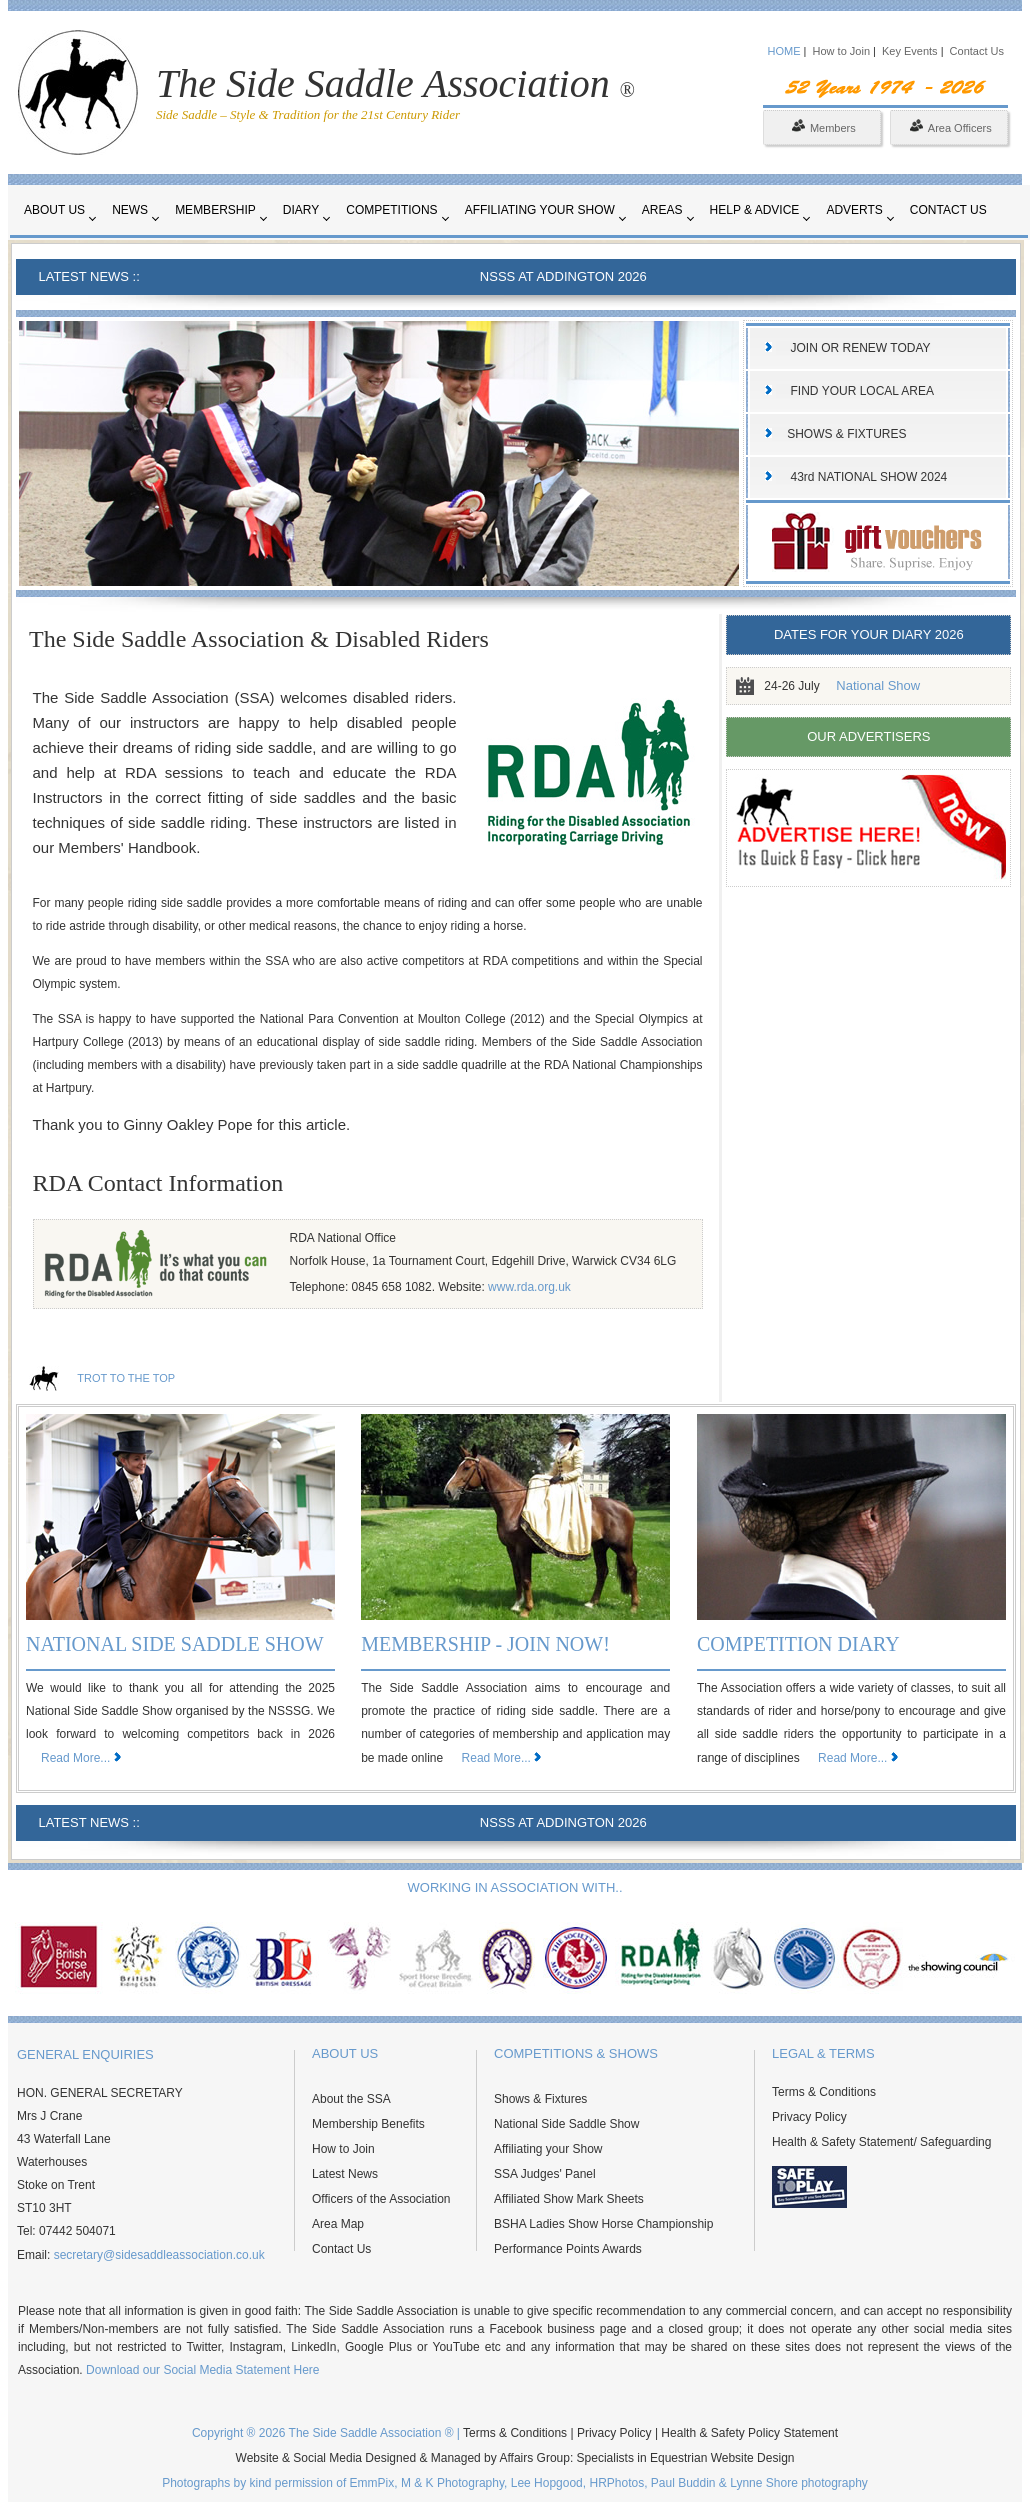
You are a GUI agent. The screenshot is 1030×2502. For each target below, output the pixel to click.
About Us (54, 210)
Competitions (391, 210)
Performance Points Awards (568, 2249)
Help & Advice (755, 210)
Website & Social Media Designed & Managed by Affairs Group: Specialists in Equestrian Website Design (515, 2458)
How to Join (843, 51)
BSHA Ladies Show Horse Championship (603, 2224)
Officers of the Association (381, 2199)
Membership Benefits (368, 2124)
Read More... (75, 1758)
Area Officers (951, 128)
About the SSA (351, 2099)
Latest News (345, 2174)
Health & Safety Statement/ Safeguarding (881, 2142)
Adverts (854, 210)
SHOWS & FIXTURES (846, 434)
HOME (784, 51)
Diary (301, 210)
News (130, 210)
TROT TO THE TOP (126, 1378)
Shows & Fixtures (540, 2099)
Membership (215, 210)
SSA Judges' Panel (545, 2174)
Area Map (338, 2224)
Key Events (910, 51)
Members (824, 128)
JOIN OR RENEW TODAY (861, 348)
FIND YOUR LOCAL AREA (862, 391)
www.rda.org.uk (529, 1287)
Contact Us (977, 51)
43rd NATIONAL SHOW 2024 (869, 477)
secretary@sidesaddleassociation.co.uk (159, 2255)
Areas (662, 210)
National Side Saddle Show (566, 2124)
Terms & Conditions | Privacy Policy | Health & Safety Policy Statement (650, 2433)
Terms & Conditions (824, 2092)
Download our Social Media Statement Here (202, 2370)
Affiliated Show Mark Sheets (569, 2199)
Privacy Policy (809, 2117)
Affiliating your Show (540, 210)
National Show (878, 685)
